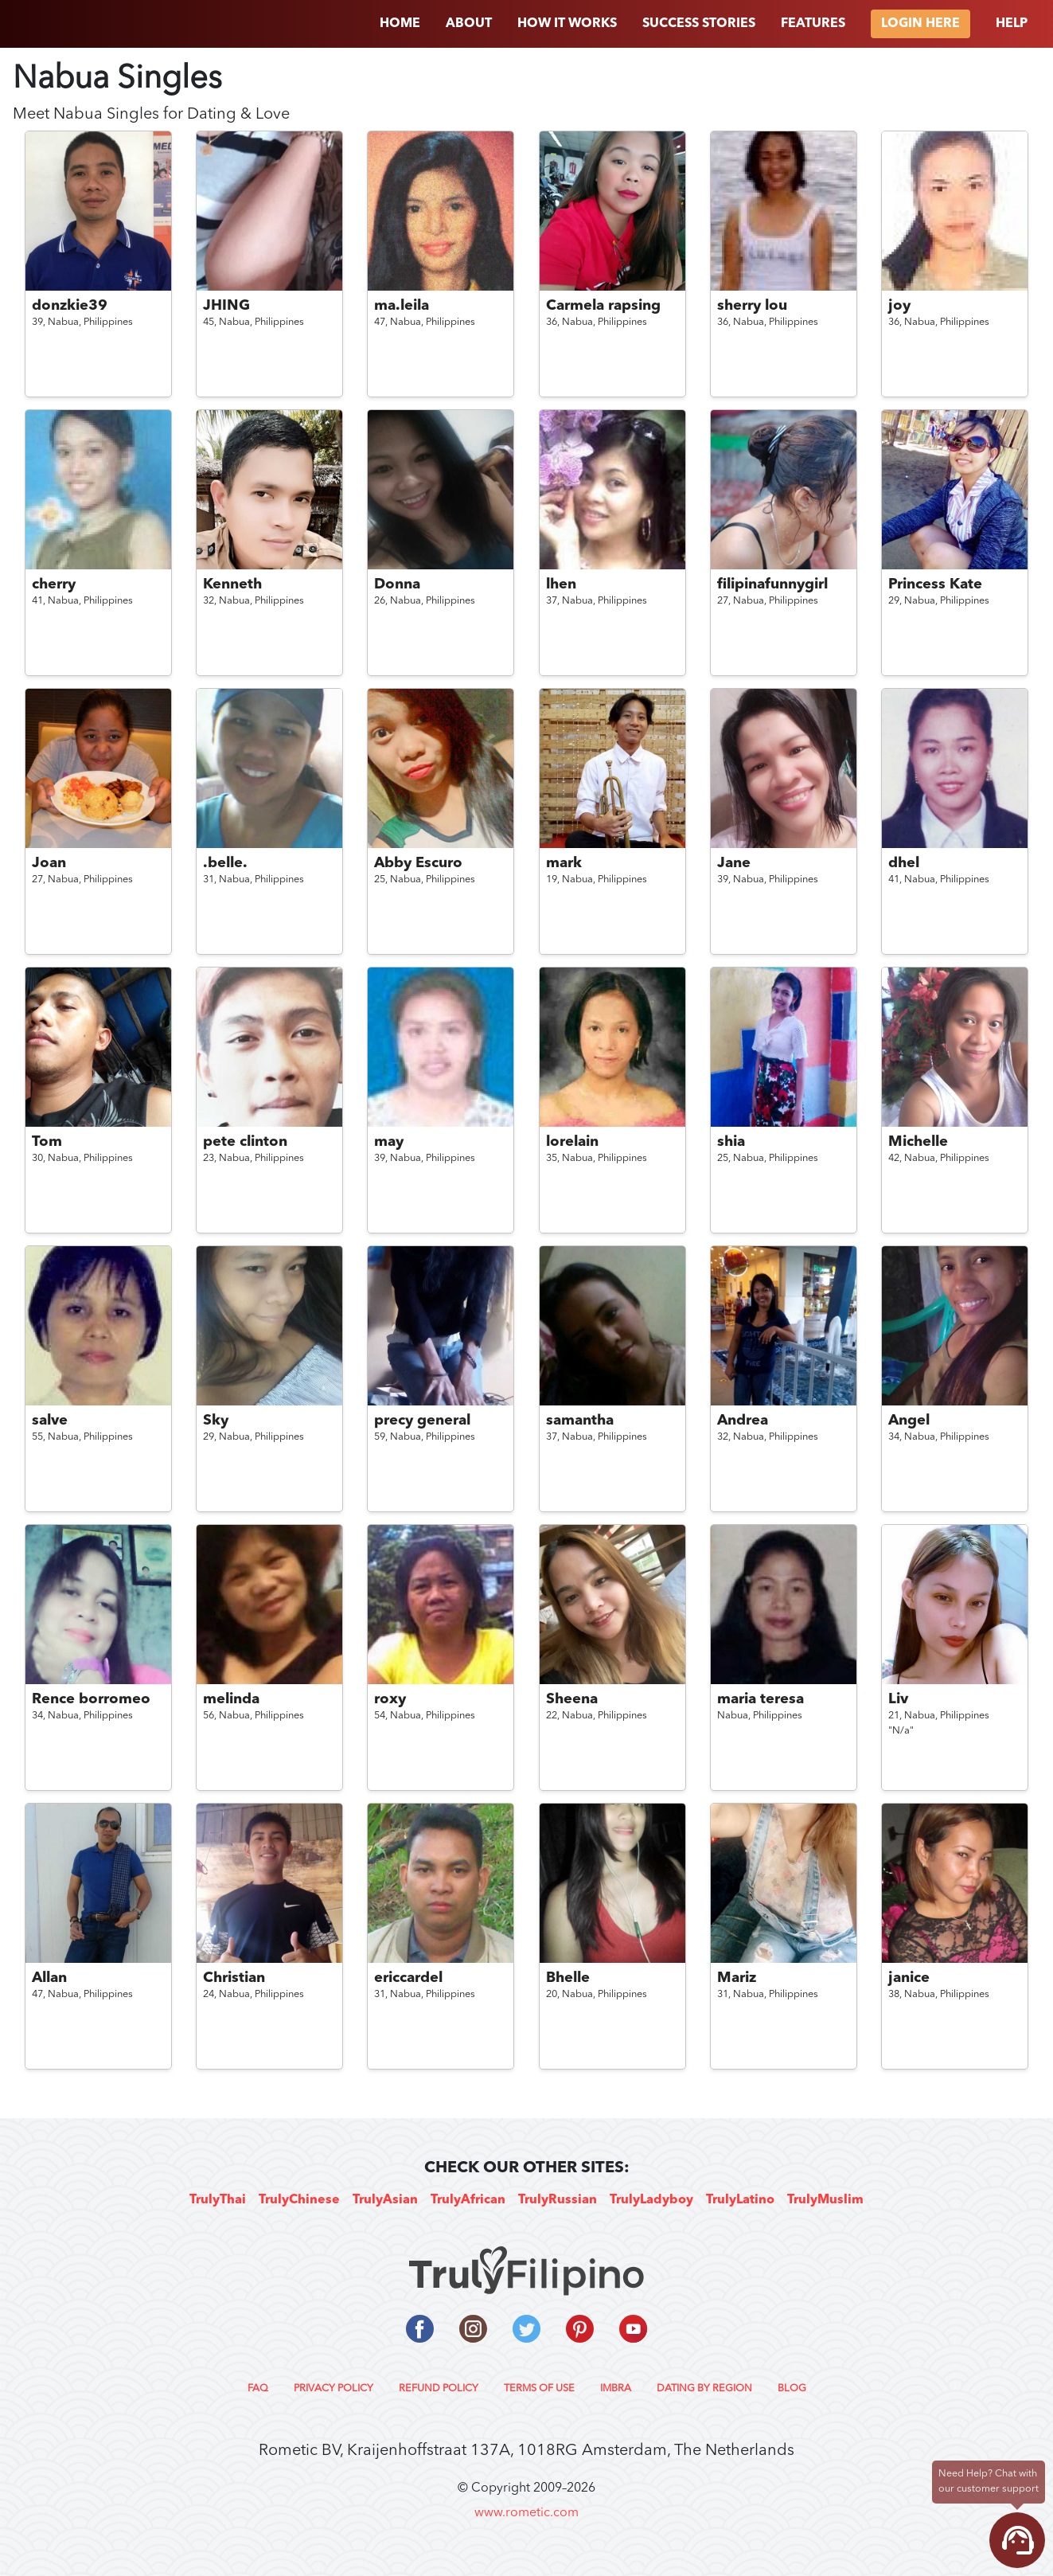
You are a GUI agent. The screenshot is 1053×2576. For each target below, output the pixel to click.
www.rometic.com (526, 2513)
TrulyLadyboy (651, 2200)
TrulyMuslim (825, 2200)
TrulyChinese (299, 2200)
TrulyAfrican (468, 2200)
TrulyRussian (557, 2200)
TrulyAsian (385, 2200)
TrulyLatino (740, 2200)
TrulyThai (217, 2200)
